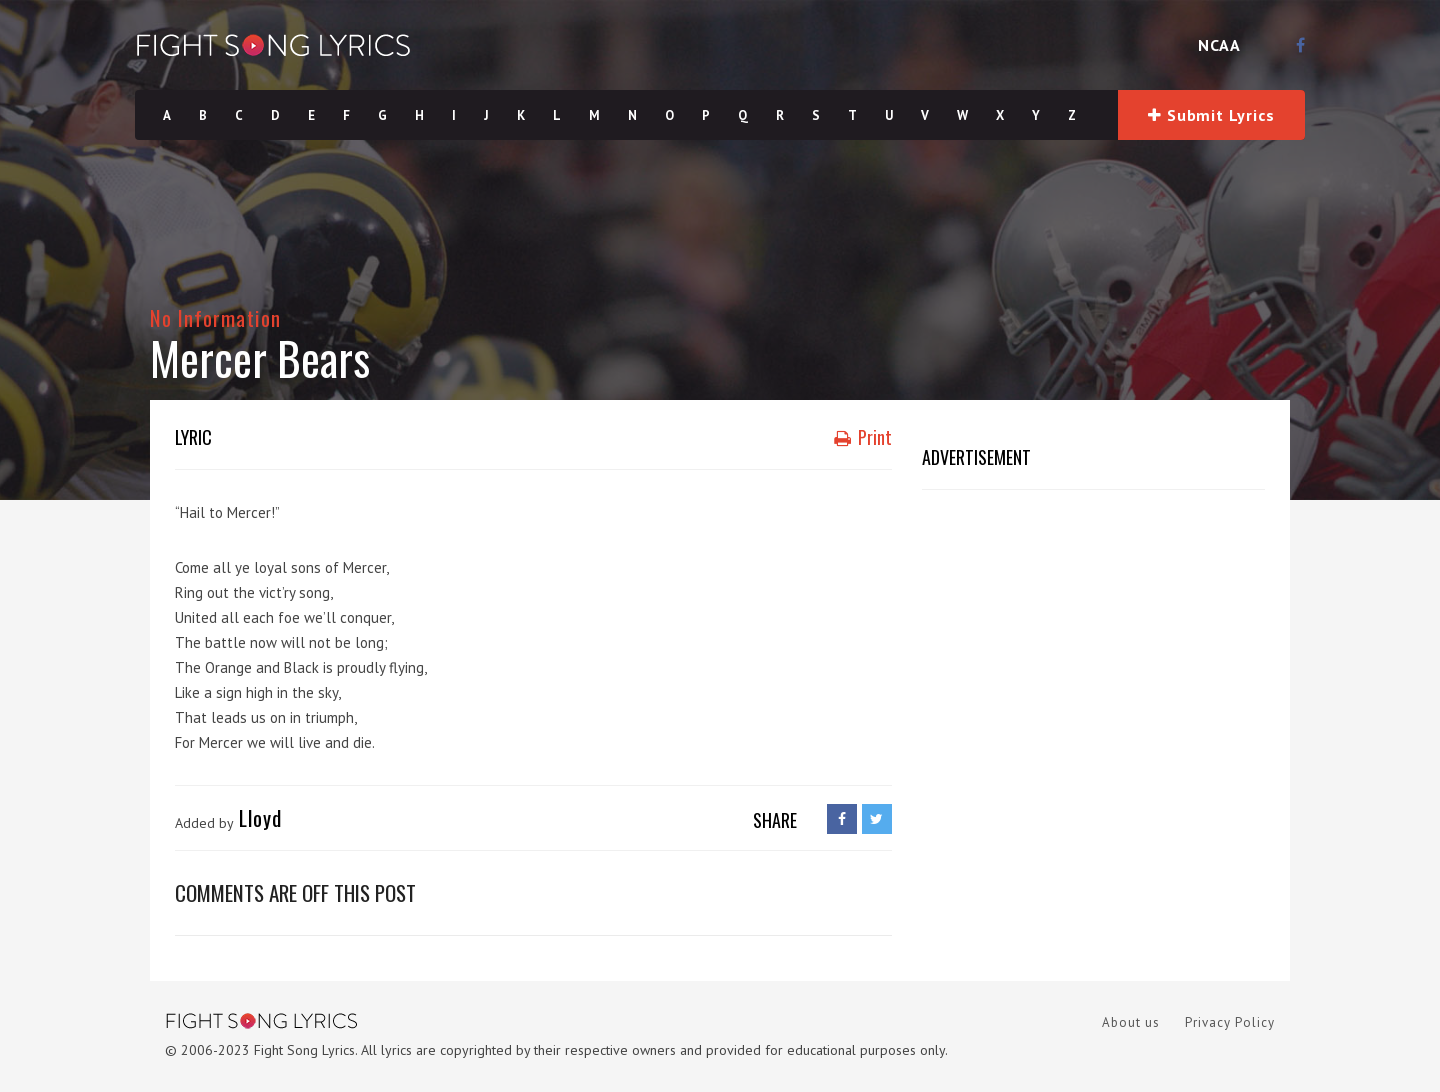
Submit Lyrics (1211, 115)
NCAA (1219, 45)
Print (863, 437)
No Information (215, 317)
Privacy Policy (1230, 1022)
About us (1131, 1022)
